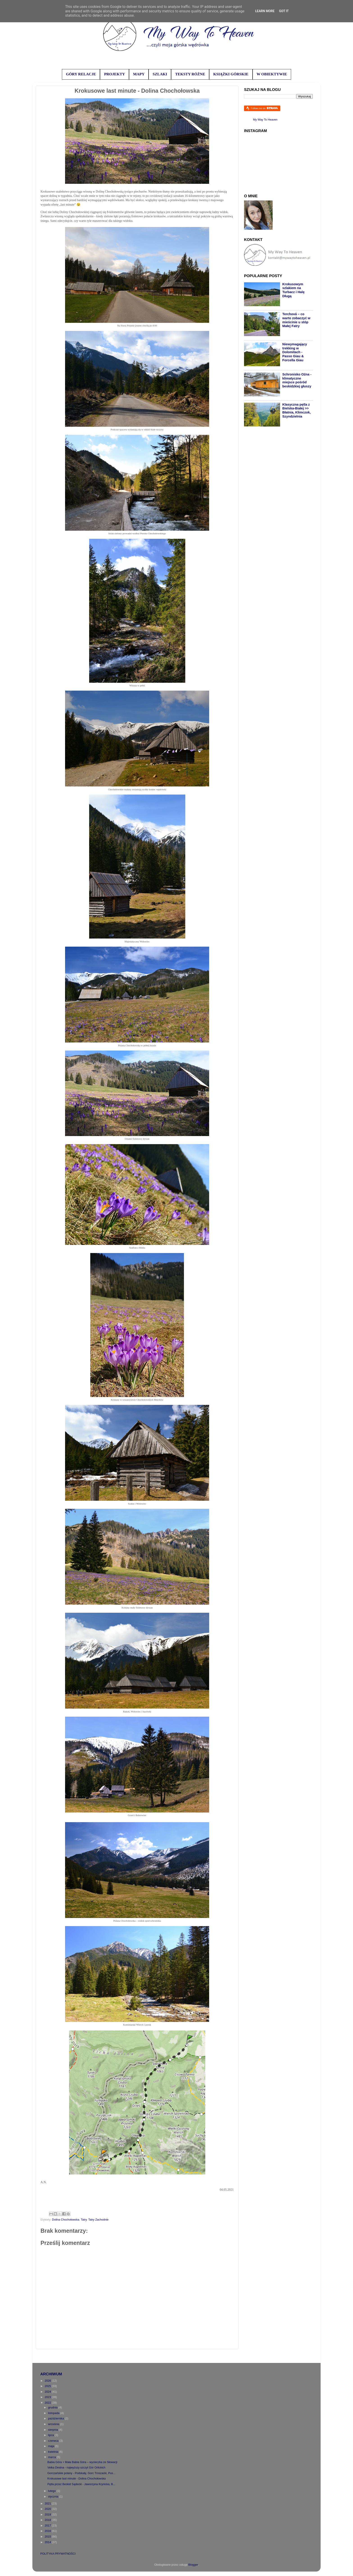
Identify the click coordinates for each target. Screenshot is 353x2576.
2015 (48, 2536)
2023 (48, 2397)
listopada (54, 2413)
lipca (51, 2435)
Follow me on (264, 108)
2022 (48, 2402)
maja (51, 2446)
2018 (48, 2520)
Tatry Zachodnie (98, 2219)
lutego (52, 2491)
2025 (48, 2386)
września (54, 2424)
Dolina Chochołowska (65, 2219)
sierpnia (53, 2429)
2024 (48, 2391)
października (56, 2418)
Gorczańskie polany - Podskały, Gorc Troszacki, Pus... (81, 2473)
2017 (48, 2525)
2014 (48, 2542)
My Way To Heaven (265, 119)
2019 (48, 2514)
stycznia (53, 2496)
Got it (284, 11)
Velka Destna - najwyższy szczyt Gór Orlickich (76, 2467)
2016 (48, 2531)
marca (52, 2457)
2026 (48, 2380)
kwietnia (53, 2451)
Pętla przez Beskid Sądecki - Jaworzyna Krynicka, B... (81, 2484)
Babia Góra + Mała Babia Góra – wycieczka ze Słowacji (82, 2462)
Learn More (264, 11)
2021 (48, 2503)
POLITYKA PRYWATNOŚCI (58, 2553)
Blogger (193, 2564)
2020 (48, 2509)
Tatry (84, 2219)
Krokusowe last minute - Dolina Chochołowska (76, 2478)
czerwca (53, 2440)
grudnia (53, 2407)
